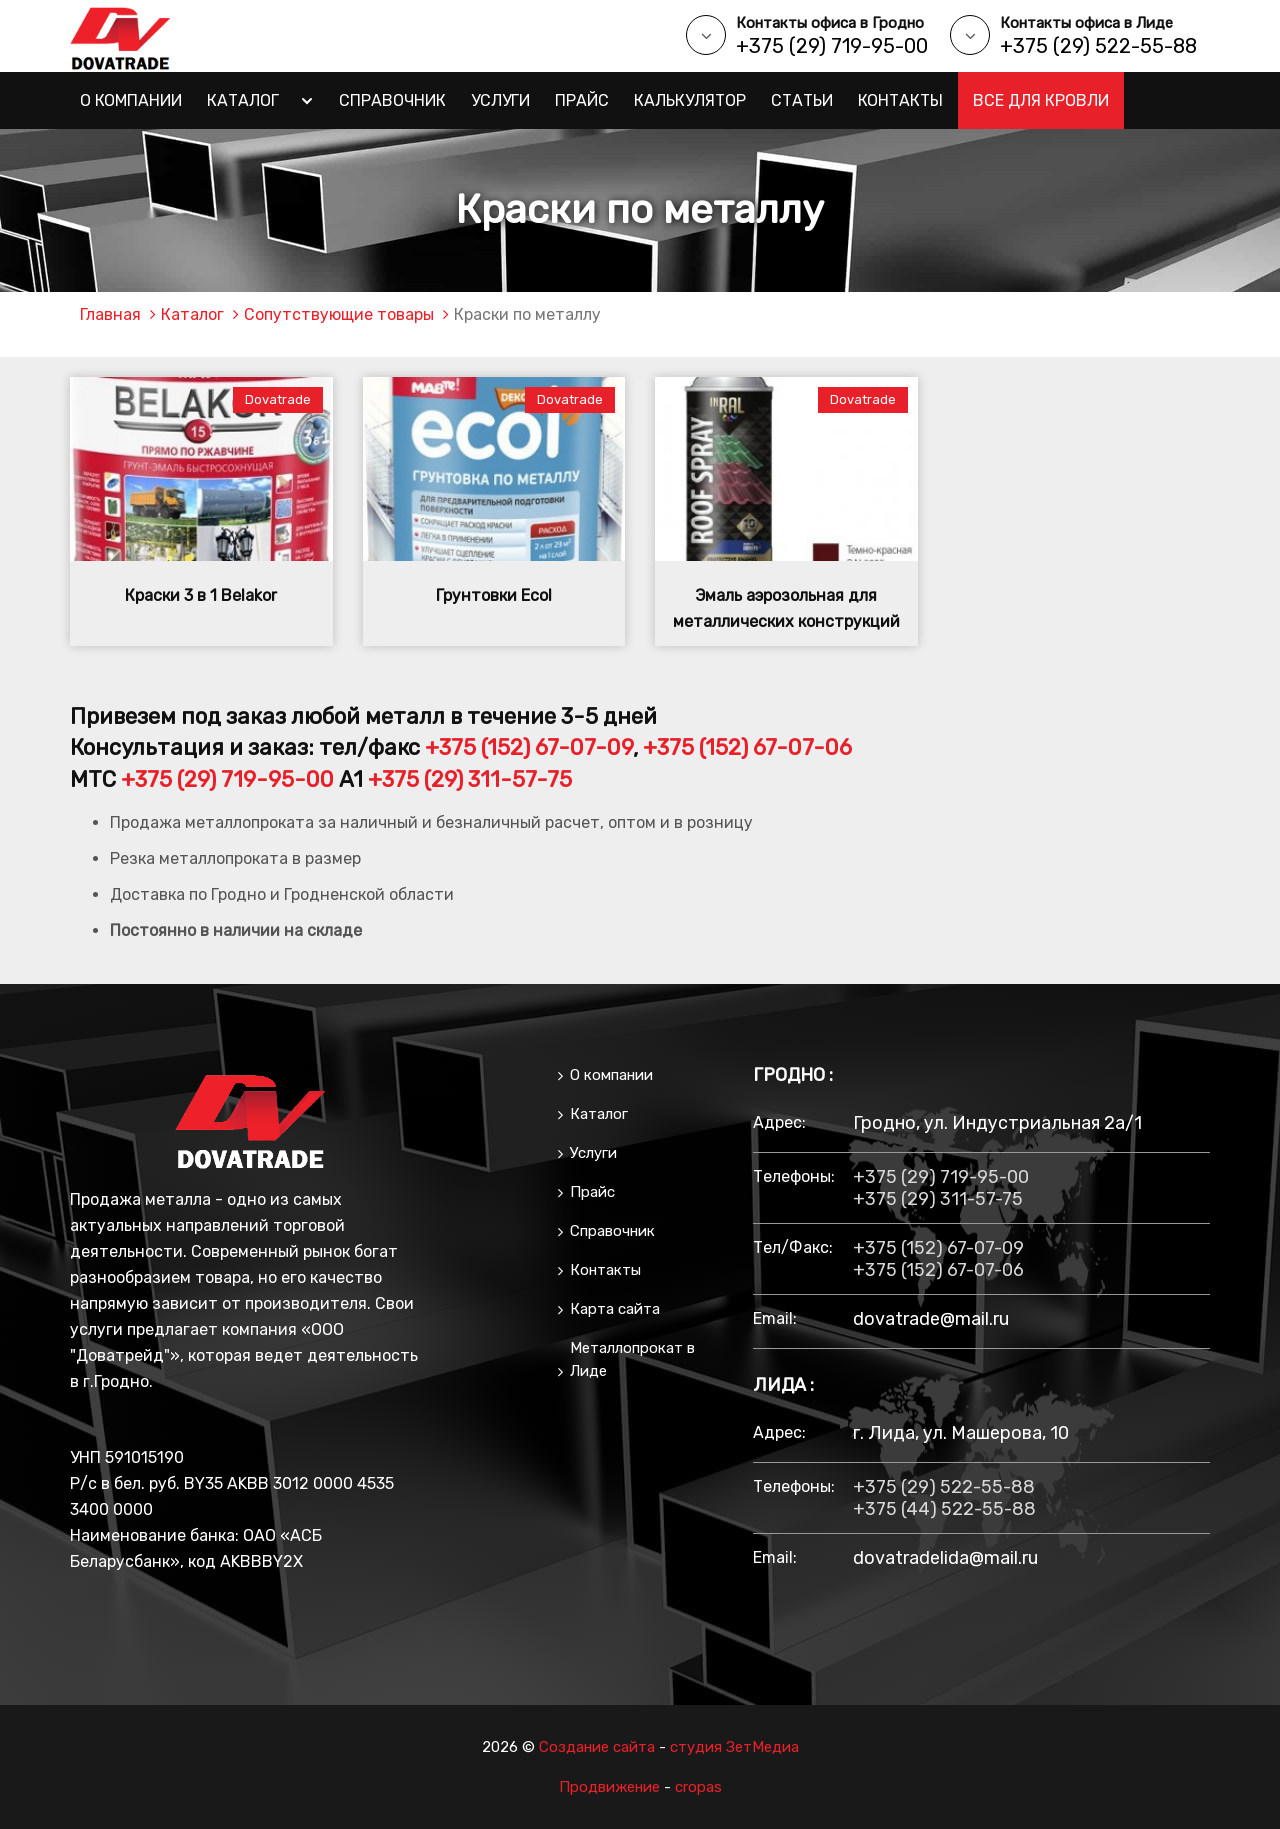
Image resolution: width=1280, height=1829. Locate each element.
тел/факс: (793, 1247)
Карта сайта (615, 1309)
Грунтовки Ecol (494, 595)
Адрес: (779, 1122)
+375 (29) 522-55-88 (1098, 46)
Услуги (500, 100)
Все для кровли (1041, 100)
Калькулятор (690, 100)
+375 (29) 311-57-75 (470, 779)
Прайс (582, 100)
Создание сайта (597, 1747)
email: (775, 1318)
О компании (131, 100)
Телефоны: (793, 1176)
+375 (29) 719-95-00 (832, 46)
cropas (698, 1787)
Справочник (392, 100)
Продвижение (609, 1787)
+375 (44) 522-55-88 (944, 1509)
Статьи (802, 100)
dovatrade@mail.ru (931, 1319)
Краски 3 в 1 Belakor (201, 595)
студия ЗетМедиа (734, 1747)
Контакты (900, 100)
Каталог (243, 100)
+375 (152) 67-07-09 (529, 747)
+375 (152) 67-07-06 (747, 747)
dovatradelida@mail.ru (945, 1558)
